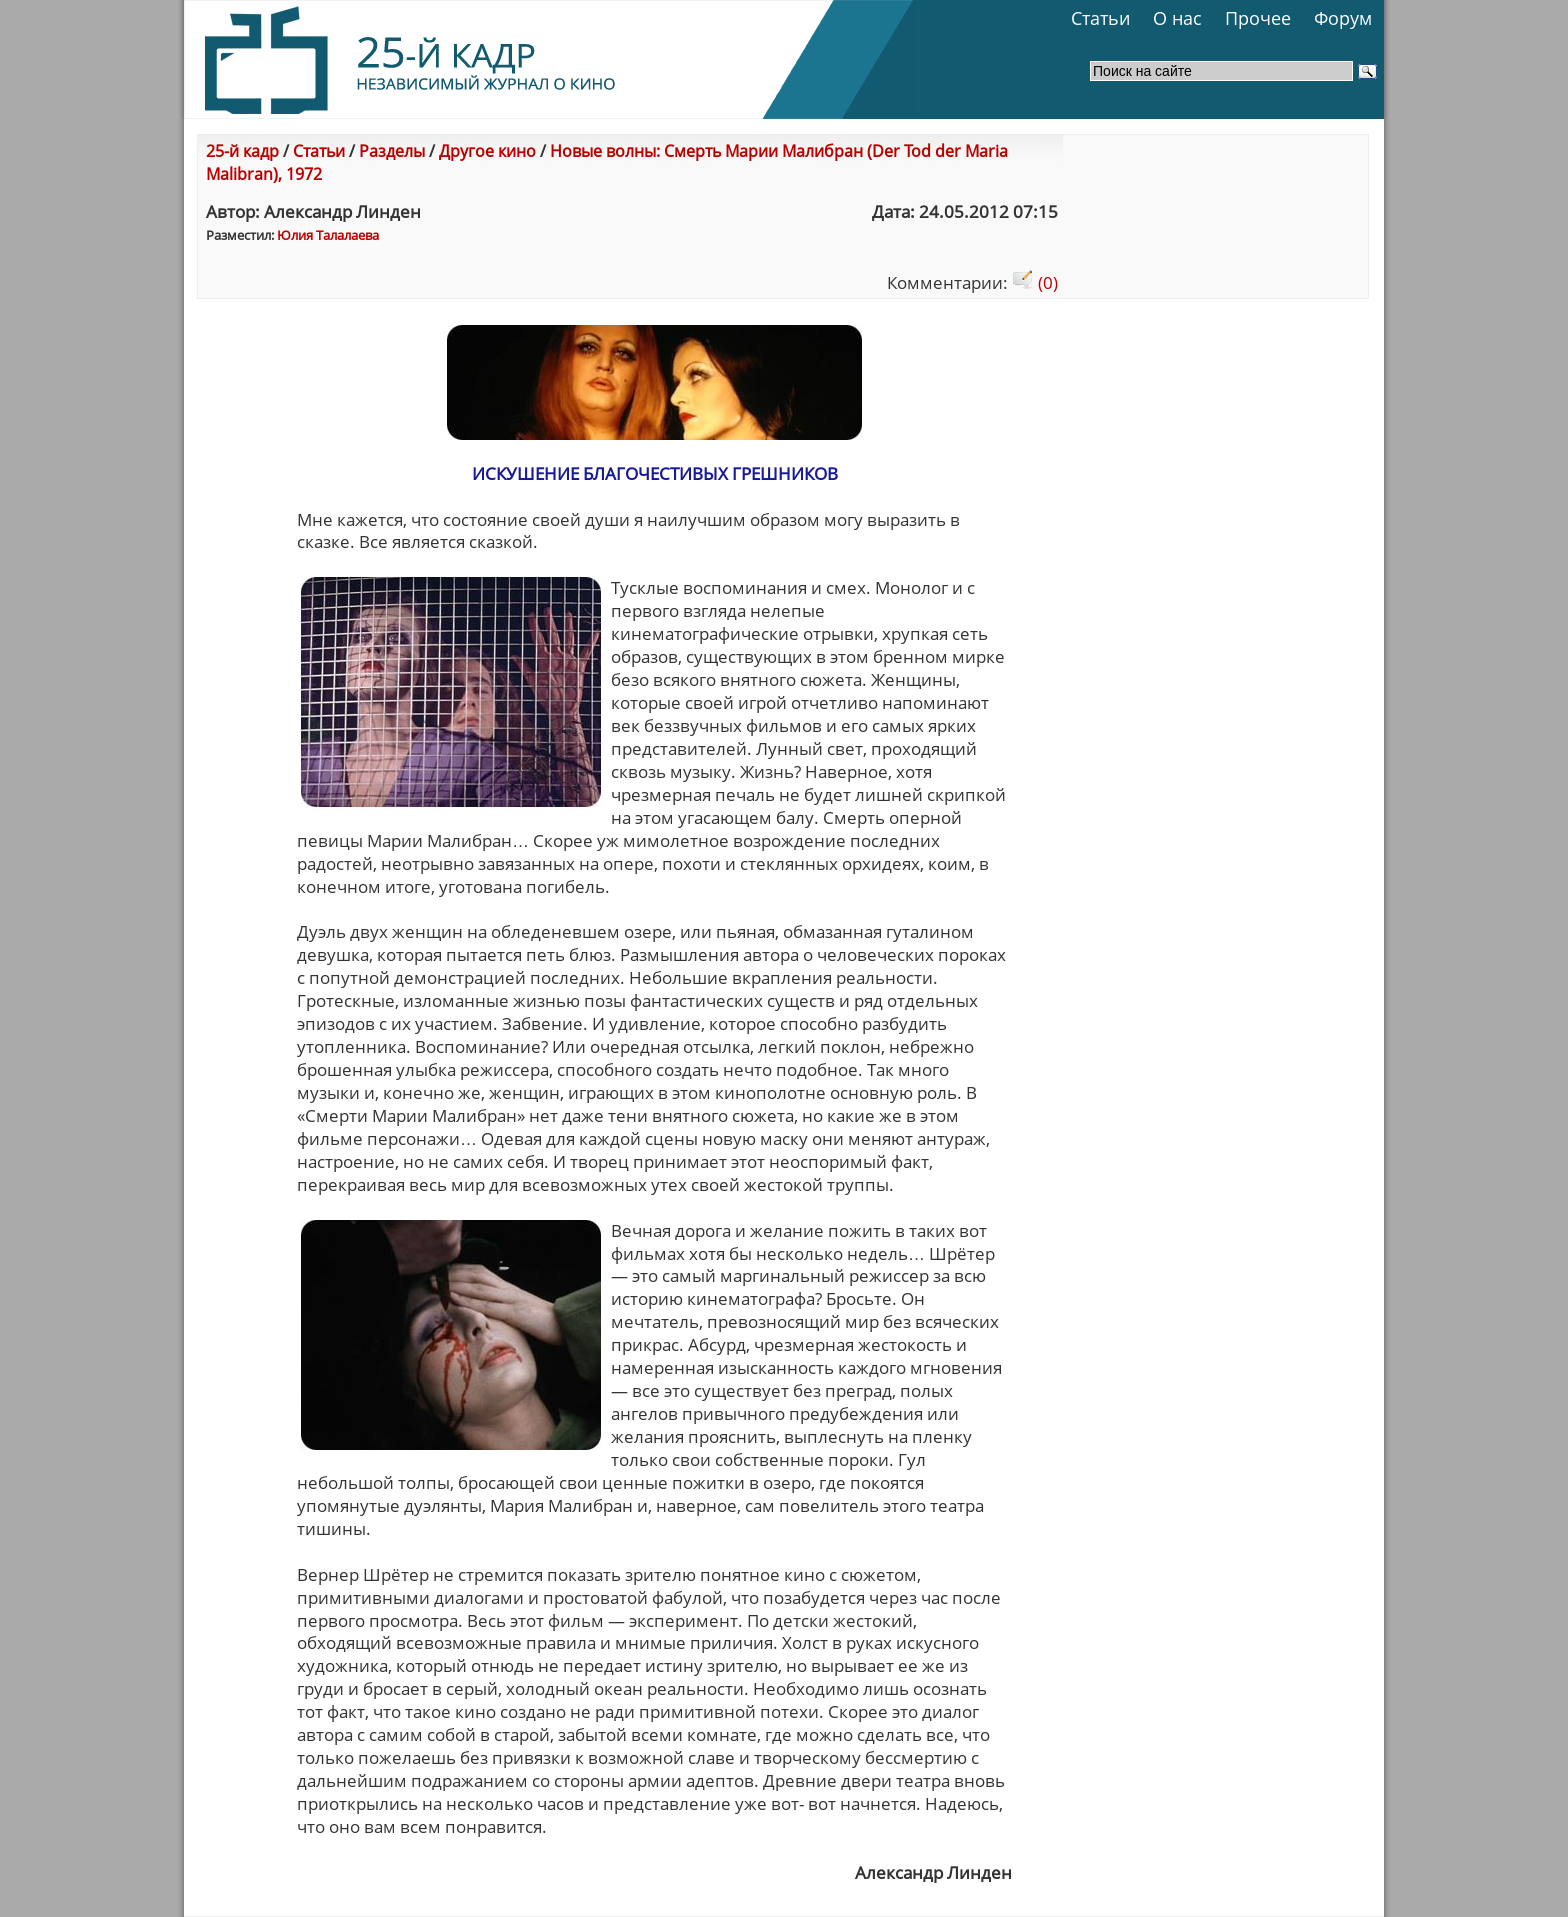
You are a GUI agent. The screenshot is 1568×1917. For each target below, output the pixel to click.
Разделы (392, 151)
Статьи (1100, 18)
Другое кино (487, 151)
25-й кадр (242, 151)
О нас (1177, 18)
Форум (1343, 18)
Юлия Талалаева (328, 235)
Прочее (1258, 18)
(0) (1035, 282)
